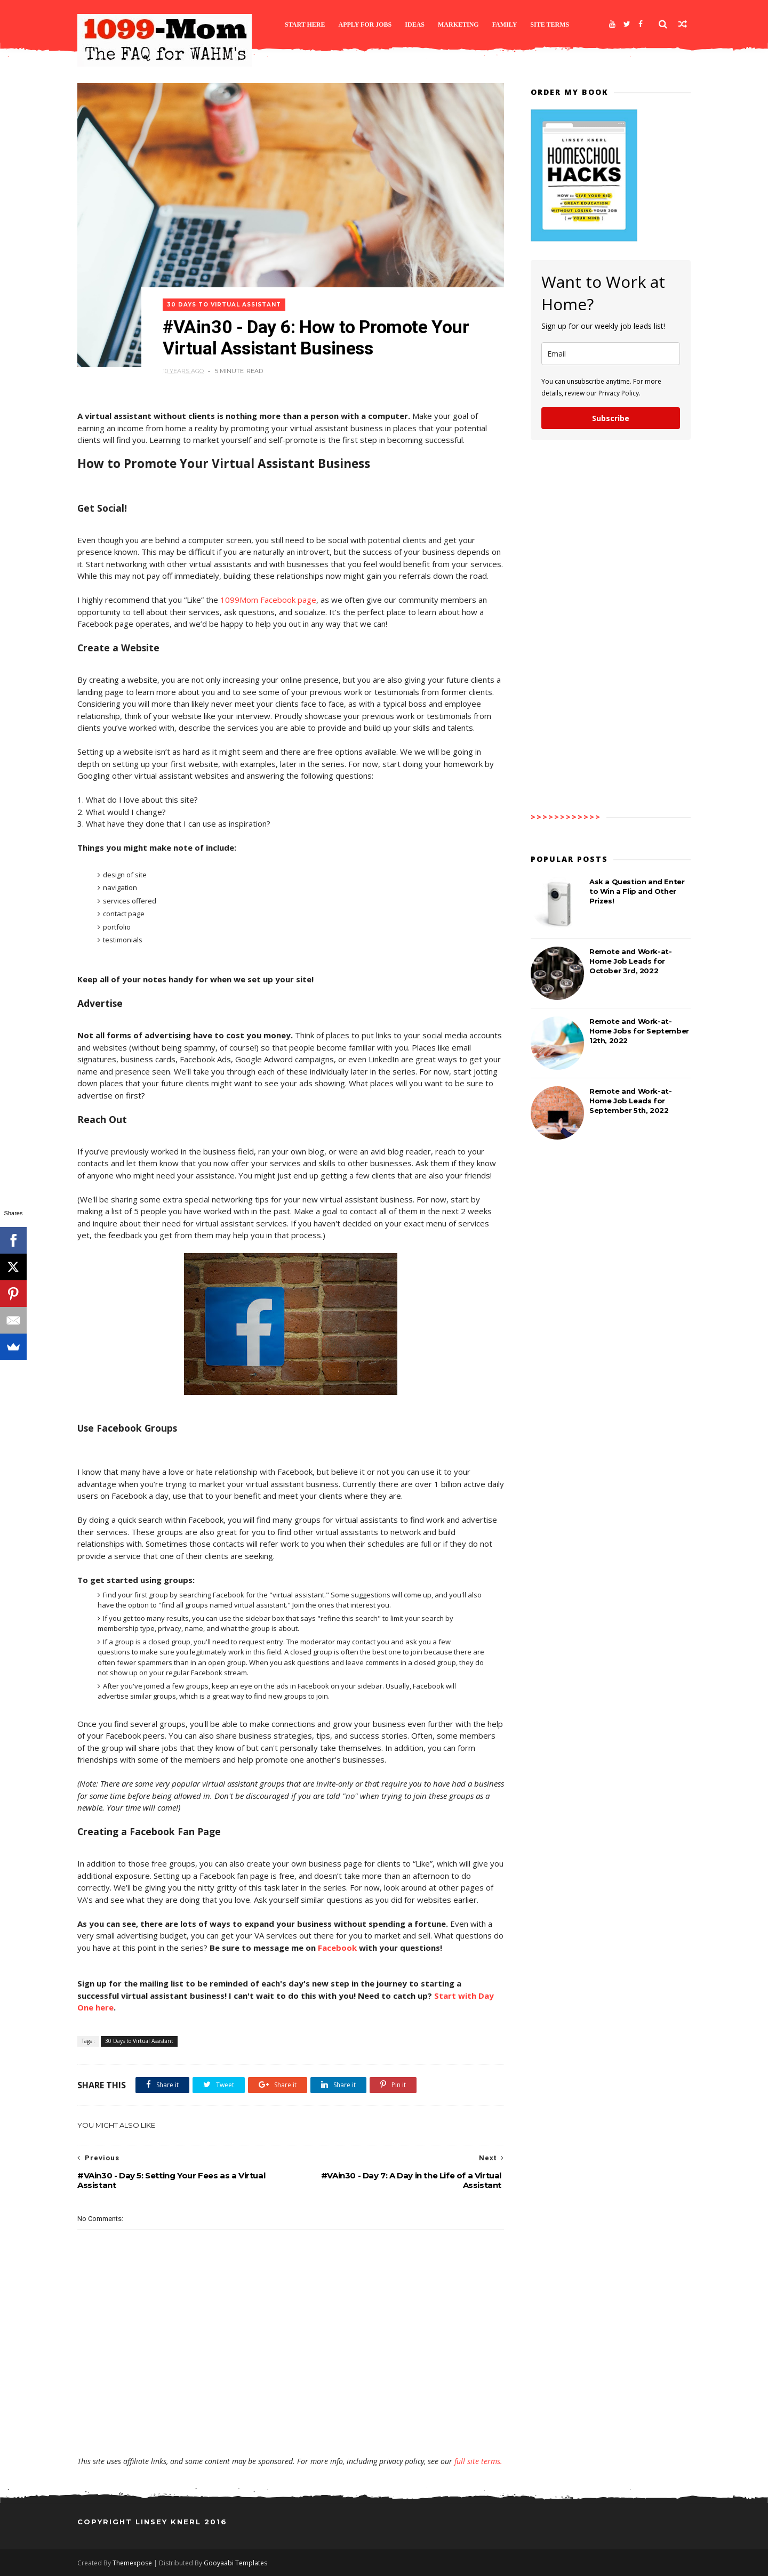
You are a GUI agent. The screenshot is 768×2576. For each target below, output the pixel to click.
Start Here (305, 24)
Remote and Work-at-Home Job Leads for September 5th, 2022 (630, 1101)
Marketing (458, 24)
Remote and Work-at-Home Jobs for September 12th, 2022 (639, 1031)
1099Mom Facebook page (268, 599)
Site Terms (549, 24)
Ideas (415, 24)
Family (504, 24)
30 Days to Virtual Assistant (224, 304)
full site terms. (478, 2461)
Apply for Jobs (365, 24)
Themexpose (132, 2562)
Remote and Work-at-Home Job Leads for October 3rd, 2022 (630, 961)
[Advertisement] (290, 2425)
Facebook (337, 1947)
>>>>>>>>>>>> (566, 817)
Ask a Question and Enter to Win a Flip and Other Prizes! (636, 891)
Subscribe (610, 418)
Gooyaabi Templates (235, 2562)
